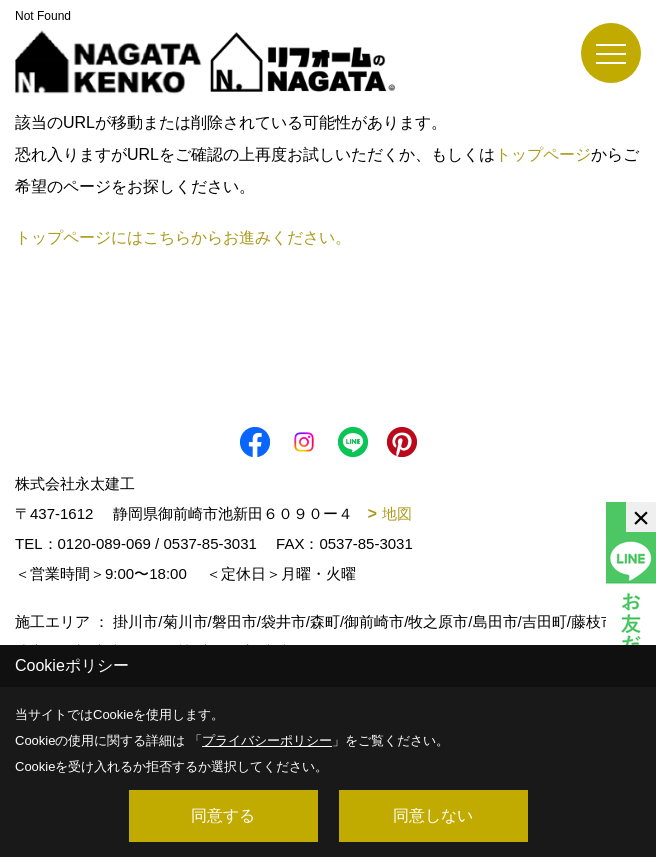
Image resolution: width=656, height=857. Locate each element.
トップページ (543, 154)
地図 (397, 513)
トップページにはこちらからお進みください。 (183, 237)
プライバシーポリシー (267, 740)
